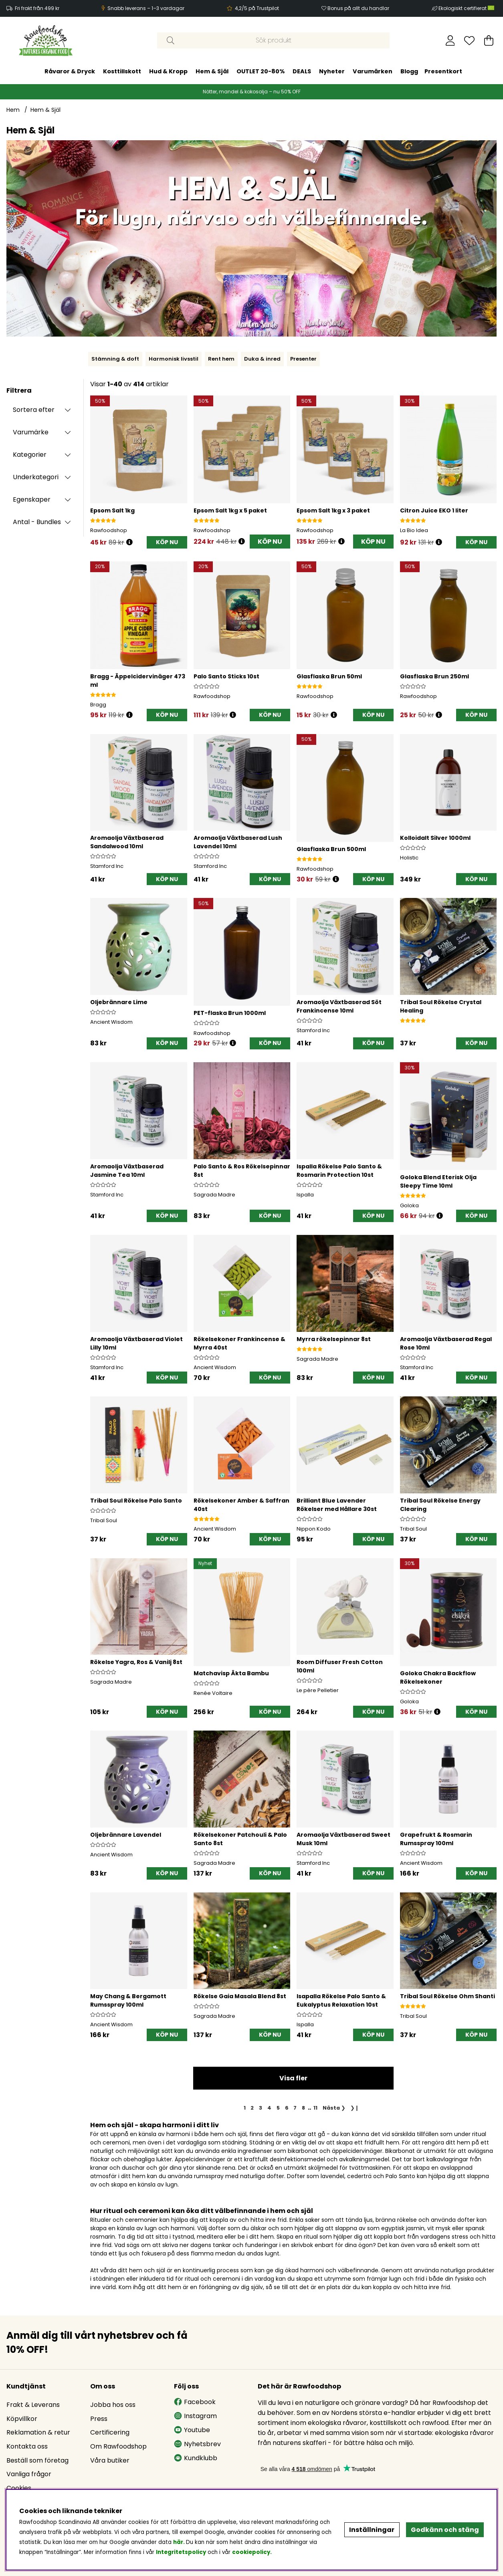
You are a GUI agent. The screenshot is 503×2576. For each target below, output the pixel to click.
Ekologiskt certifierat (466, 8)
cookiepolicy (251, 2552)
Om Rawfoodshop (118, 2446)
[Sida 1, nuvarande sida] (244, 2107)
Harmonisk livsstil (173, 359)
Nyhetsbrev (197, 2444)
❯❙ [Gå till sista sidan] (354, 2107)
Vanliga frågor (28, 2474)
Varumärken (372, 71)
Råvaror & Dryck (69, 71)
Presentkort (443, 71)
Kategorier (29, 454)
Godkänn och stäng (445, 2529)
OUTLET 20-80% (260, 71)
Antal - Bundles (37, 521)
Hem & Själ (212, 71)
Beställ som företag (37, 2460)
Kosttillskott (122, 71)
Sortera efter (34, 409)
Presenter (303, 359)
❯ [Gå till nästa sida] (334, 2107)
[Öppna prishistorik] (129, 542)
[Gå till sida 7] (295, 2107)
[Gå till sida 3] (261, 2107)
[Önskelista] (469, 40)
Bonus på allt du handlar (358, 8)
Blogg (409, 71)
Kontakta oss (27, 2446)
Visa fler (293, 2078)
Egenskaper (32, 499)
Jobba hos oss (112, 2404)
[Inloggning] (450, 40)
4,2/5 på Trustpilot (257, 8)
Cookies (18, 2488)
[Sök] (273, 40)
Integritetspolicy (181, 2552)
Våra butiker (109, 2460)
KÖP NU (270, 541)
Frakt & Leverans (33, 2404)
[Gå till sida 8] (303, 2107)
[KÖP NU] (167, 542)
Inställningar (371, 2529)
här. (179, 2542)
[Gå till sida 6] (286, 2107)
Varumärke (30, 432)
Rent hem (221, 359)
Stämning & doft (115, 359)
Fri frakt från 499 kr (37, 8)
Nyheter (332, 71)
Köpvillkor (21, 2418)
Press (98, 2418)
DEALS (302, 71)
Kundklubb (195, 2458)
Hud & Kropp (168, 71)
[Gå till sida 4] (269, 2107)
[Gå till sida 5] (278, 2107)
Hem (13, 110)
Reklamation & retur (38, 2432)
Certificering (109, 2432)
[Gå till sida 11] (315, 2107)
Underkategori (36, 477)
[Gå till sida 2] (252, 2107)
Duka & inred (262, 359)
